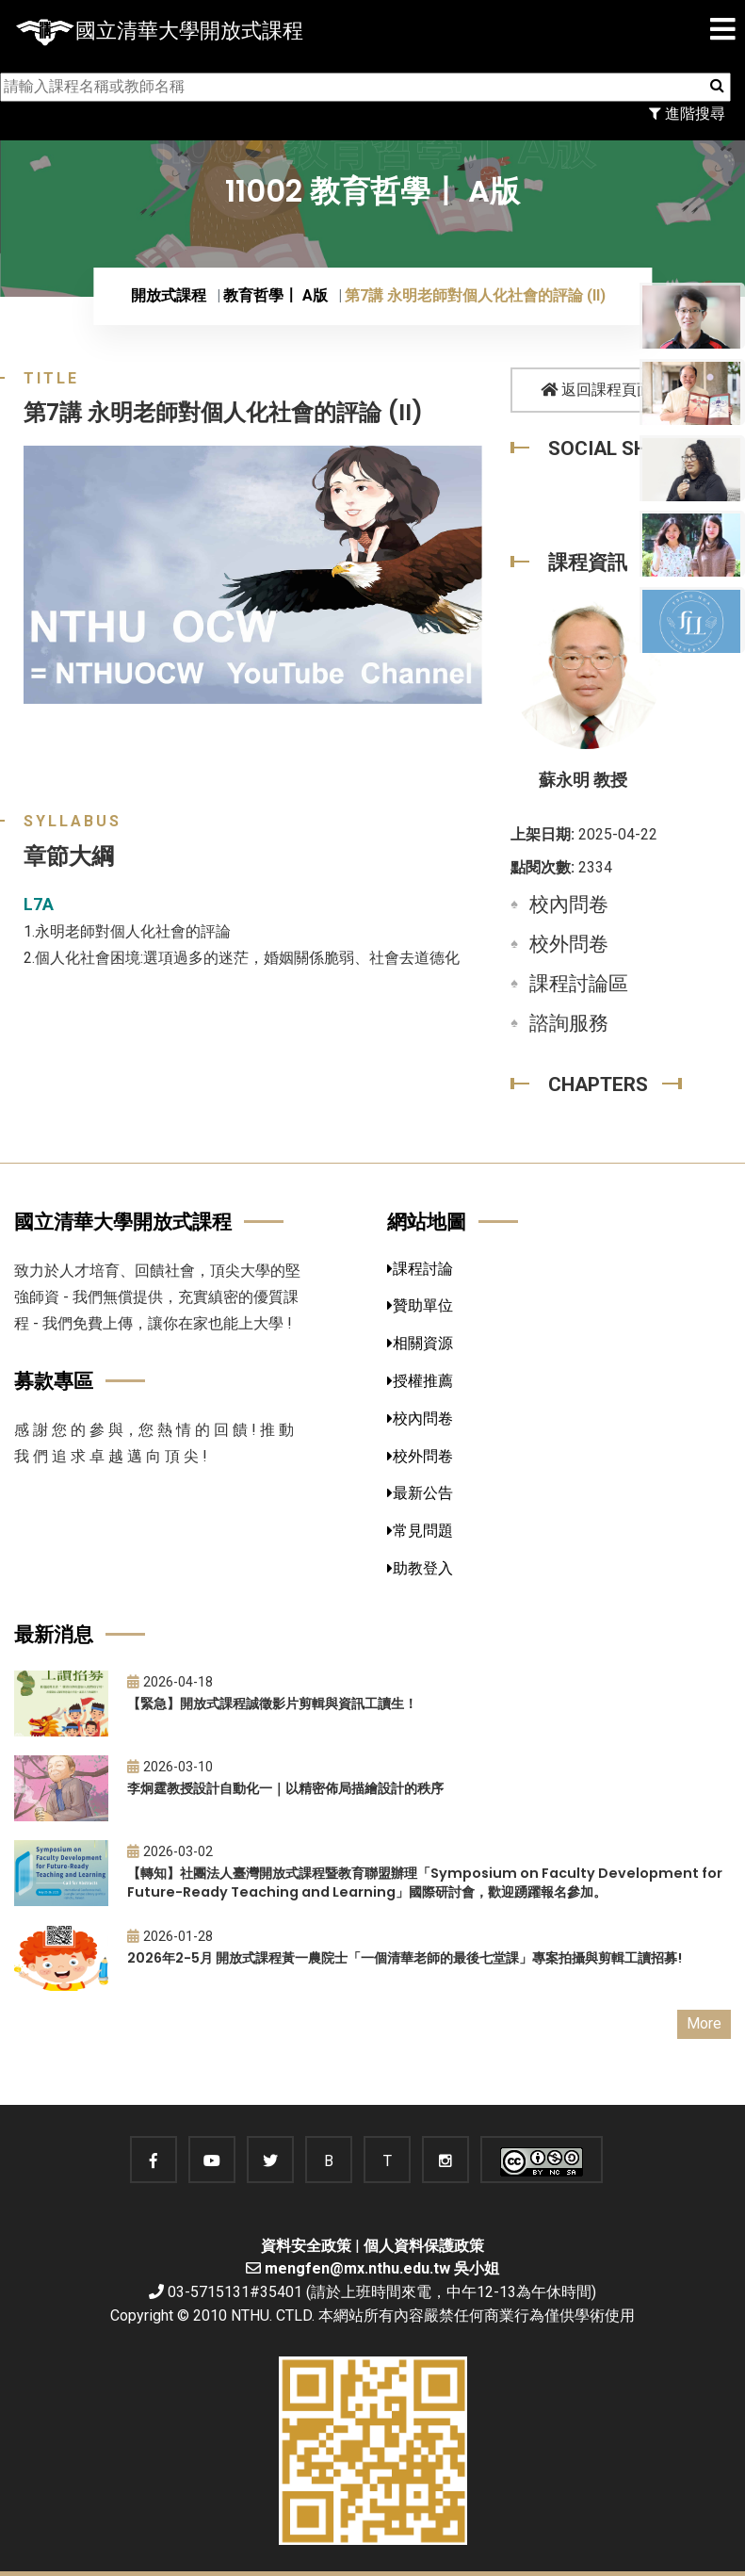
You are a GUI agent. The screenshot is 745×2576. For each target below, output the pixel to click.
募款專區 (53, 1380)
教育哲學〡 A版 (275, 295)
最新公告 (420, 1493)
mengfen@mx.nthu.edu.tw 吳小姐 (382, 2268)
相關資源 (420, 1343)
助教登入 (420, 1568)
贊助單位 (420, 1305)
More (704, 2023)
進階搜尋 (687, 113)
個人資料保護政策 (424, 2246)
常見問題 (420, 1531)
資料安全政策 (306, 2246)
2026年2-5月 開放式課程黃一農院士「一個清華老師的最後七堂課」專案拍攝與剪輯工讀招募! (404, 1957)
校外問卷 (568, 944)
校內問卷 (568, 904)
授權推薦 (420, 1381)
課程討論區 (578, 983)
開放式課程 (168, 295)
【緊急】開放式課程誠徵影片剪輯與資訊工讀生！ (272, 1703)
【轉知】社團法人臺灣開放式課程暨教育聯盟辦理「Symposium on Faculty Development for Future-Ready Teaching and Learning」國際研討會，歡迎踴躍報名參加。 (424, 1883)
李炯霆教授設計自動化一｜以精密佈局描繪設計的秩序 (285, 1788)
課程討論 (420, 1269)
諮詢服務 (568, 1023)
